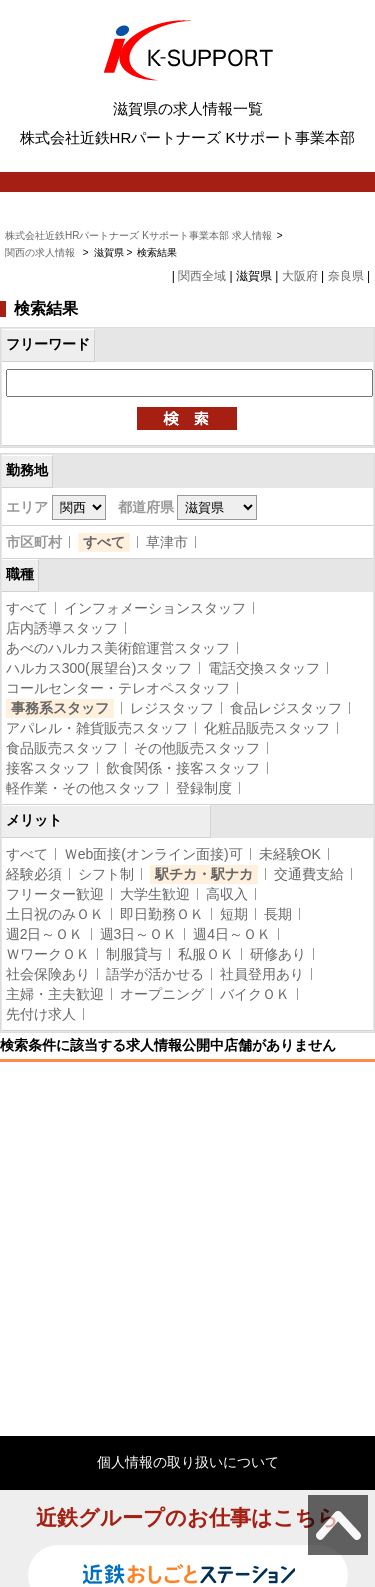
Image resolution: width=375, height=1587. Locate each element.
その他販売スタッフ (197, 748)
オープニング (162, 994)
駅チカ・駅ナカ (204, 874)
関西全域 (202, 276)
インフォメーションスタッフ (155, 608)
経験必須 (34, 874)
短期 (234, 914)
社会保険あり (48, 974)
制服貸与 (134, 954)
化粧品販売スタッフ (267, 728)
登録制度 (204, 788)
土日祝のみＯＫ (55, 914)
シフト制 (106, 874)
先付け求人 (41, 1014)
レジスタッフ (172, 708)
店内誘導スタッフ (62, 628)
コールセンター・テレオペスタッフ (118, 688)
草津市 (167, 542)
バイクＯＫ (255, 994)
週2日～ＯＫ (45, 934)
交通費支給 (309, 874)
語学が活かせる (155, 974)
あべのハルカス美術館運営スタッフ (118, 648)
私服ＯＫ (206, 954)
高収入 (227, 894)
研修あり (278, 954)
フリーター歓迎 (55, 894)
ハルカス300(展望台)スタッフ (99, 668)
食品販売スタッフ (62, 748)
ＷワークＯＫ (48, 954)
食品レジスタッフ (286, 708)
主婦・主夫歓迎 (55, 994)
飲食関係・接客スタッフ (183, 768)
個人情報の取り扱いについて (188, 1462)
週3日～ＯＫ (139, 934)
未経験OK (290, 854)
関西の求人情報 (41, 252)
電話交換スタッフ (264, 668)
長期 (278, 914)
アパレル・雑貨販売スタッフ (97, 728)
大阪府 (300, 276)
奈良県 (346, 276)
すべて (104, 542)
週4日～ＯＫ (232, 934)
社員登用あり (262, 974)
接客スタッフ (48, 768)
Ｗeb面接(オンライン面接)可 (153, 854)
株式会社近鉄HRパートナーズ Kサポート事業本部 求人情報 (138, 235)
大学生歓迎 (155, 894)
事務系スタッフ (60, 708)
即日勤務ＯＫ (162, 914)
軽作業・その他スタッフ (83, 788)
